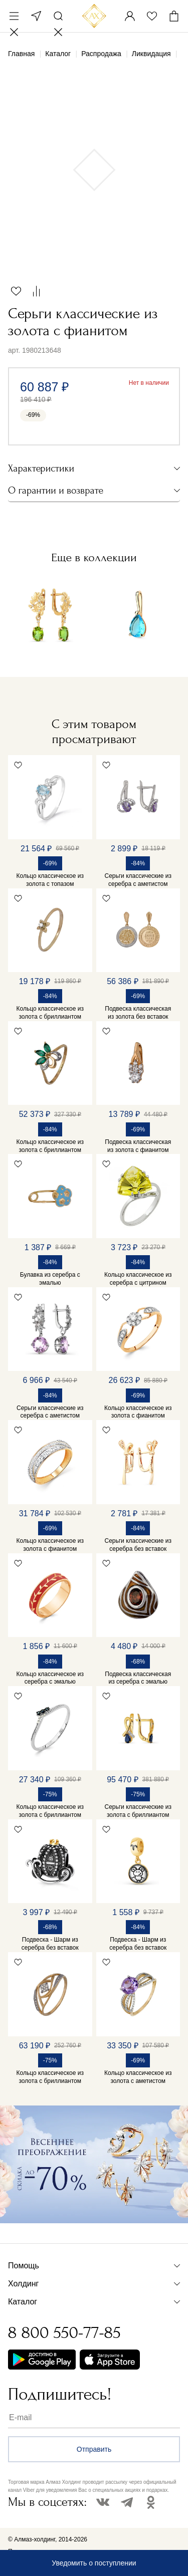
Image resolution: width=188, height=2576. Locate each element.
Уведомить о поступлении (94, 2563)
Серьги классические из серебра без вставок (137, 1544)
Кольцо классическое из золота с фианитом (137, 1412)
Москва (36, 16)
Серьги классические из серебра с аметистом (137, 879)
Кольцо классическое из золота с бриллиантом (50, 1012)
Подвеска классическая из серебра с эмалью (138, 1678)
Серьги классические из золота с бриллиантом (137, 1810)
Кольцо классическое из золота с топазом (50, 879)
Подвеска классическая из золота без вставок (138, 1012)
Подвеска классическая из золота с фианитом (138, 1145)
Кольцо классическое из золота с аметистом (137, 2076)
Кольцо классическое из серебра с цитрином (137, 1278)
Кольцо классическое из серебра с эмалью (50, 1678)
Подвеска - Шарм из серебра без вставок (50, 1943)
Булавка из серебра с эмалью (50, 1278)
